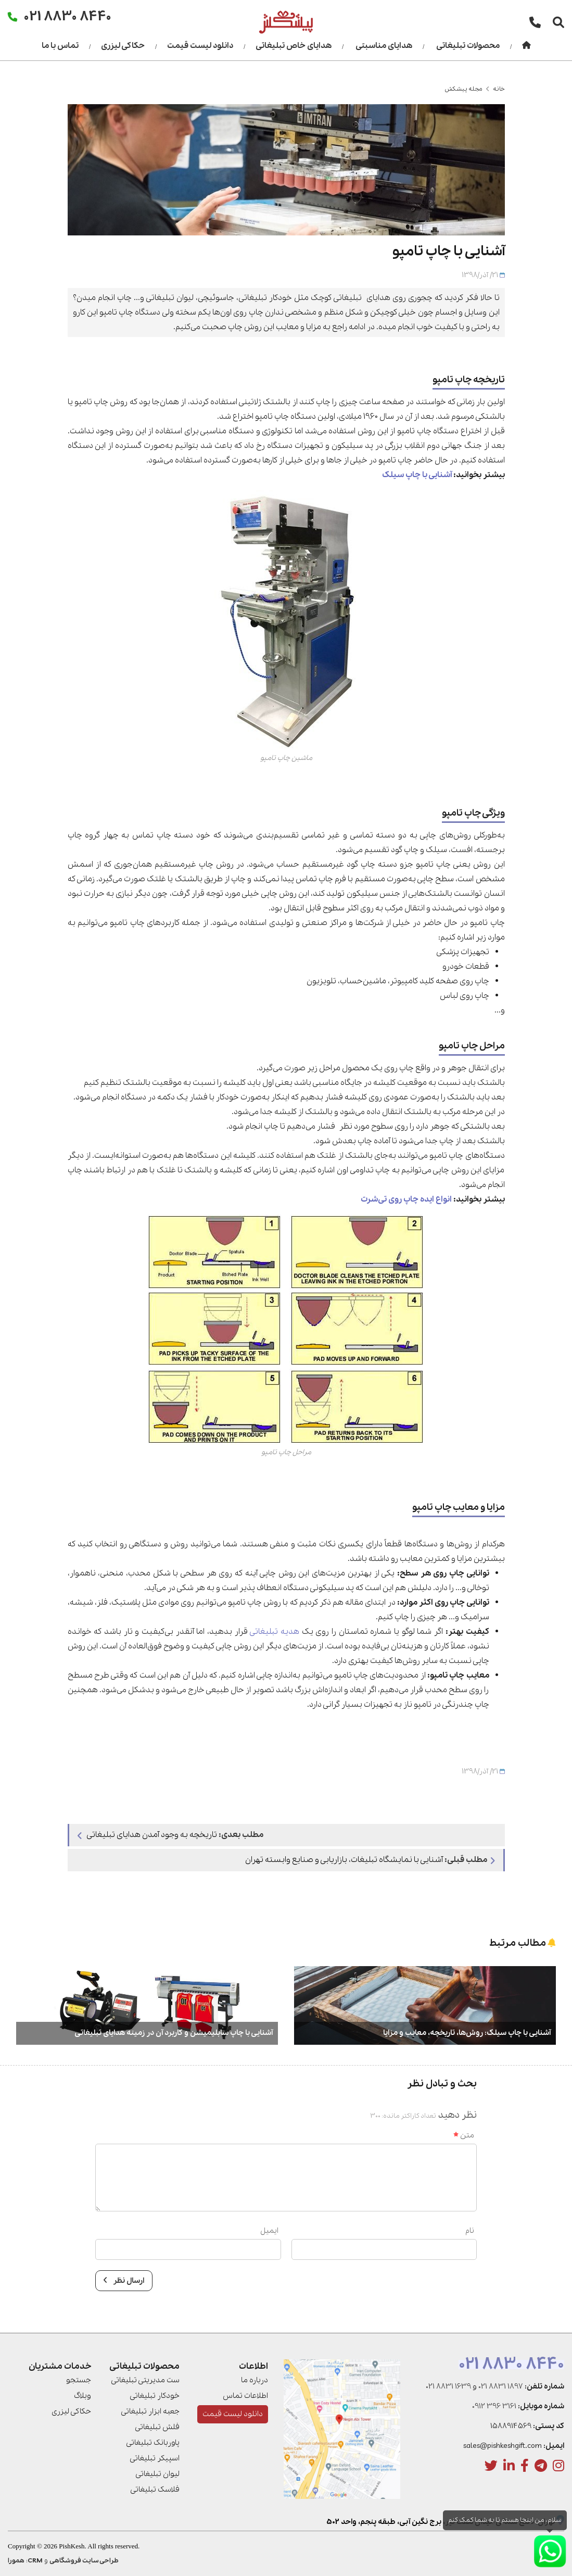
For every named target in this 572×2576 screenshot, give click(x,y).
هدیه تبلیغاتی (274, 1631)
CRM (35, 2560)
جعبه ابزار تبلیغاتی (150, 2411)
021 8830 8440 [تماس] (67, 15)
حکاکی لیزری (123, 46)
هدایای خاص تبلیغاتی (294, 46)
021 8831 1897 (500, 2386)
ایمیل (269, 2230)
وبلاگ (82, 2396)
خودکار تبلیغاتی (155, 2396)
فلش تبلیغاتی (157, 2427)
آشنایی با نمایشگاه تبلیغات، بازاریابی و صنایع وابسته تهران (370, 1860)
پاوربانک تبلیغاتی (153, 2442)
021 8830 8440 (511, 2364)
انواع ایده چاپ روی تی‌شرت (406, 1199)
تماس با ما (60, 46)
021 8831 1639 (448, 2386)
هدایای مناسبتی (383, 46)
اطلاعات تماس (245, 2396)
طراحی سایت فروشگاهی (84, 2560)
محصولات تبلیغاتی (468, 46)
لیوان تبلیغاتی (157, 2474)
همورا (16, 2560)
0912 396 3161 (494, 2406)
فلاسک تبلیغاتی (155, 2489)
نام (469, 2230)
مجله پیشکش (463, 89)
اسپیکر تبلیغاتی (155, 2458)
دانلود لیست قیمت (200, 46)
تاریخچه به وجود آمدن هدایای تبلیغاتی (170, 1835)
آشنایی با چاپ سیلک (417, 475)
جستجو (78, 2380)
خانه (499, 89)
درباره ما (254, 2380)
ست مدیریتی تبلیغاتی (145, 2380)
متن (463, 2135)
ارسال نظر (124, 2280)
